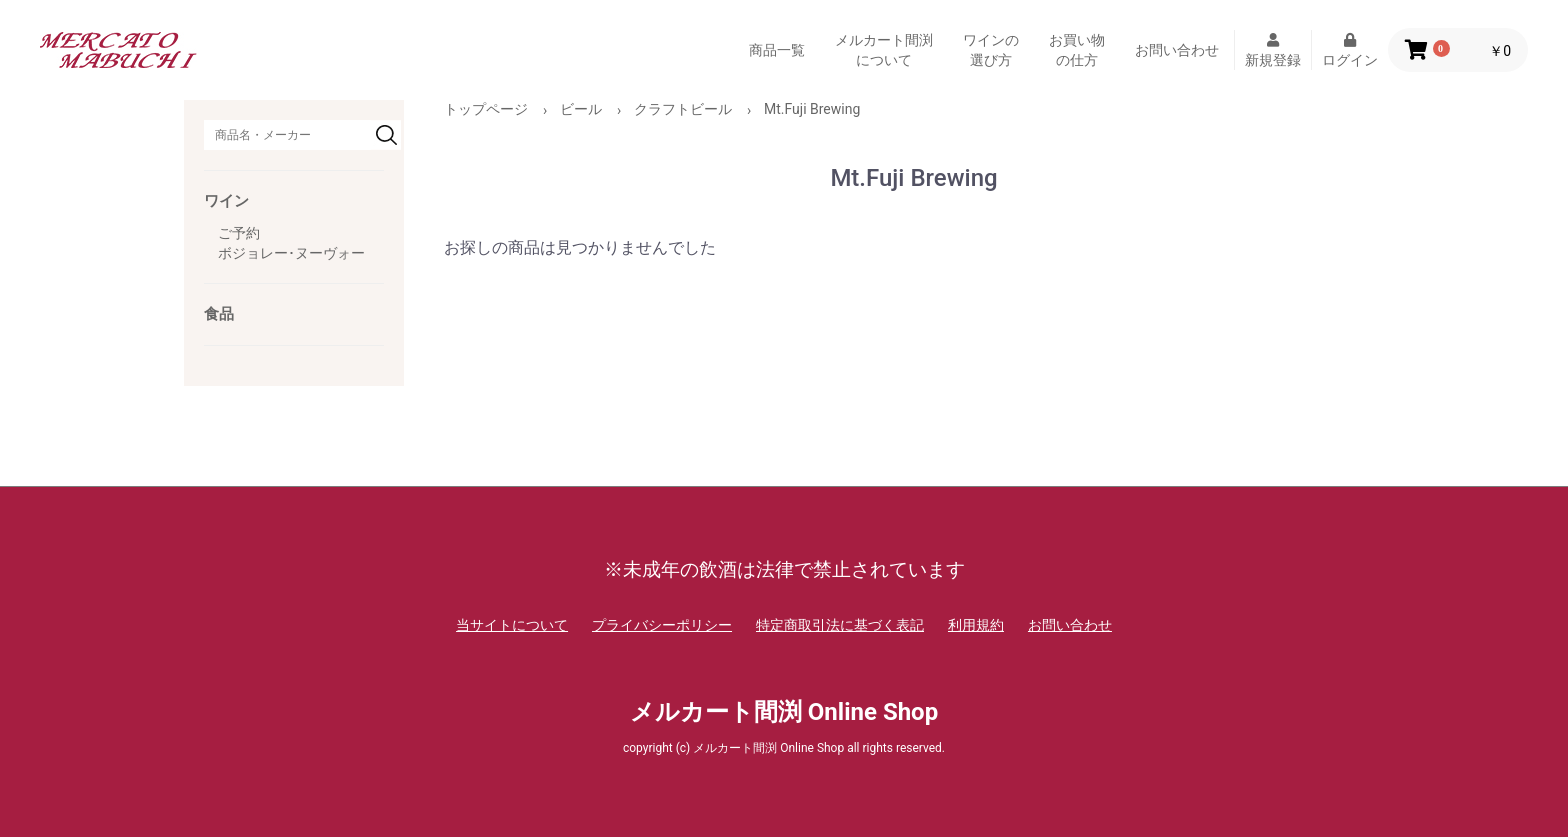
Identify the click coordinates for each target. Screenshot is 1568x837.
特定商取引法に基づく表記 (840, 625)
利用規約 (976, 625)
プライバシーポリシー (662, 625)
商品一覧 (777, 50)
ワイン (226, 201)
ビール (581, 109)
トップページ (486, 109)
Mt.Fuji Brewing (812, 109)
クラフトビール (683, 109)
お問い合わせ (1177, 50)
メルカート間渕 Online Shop (784, 712)
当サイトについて (512, 625)
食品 (219, 314)
